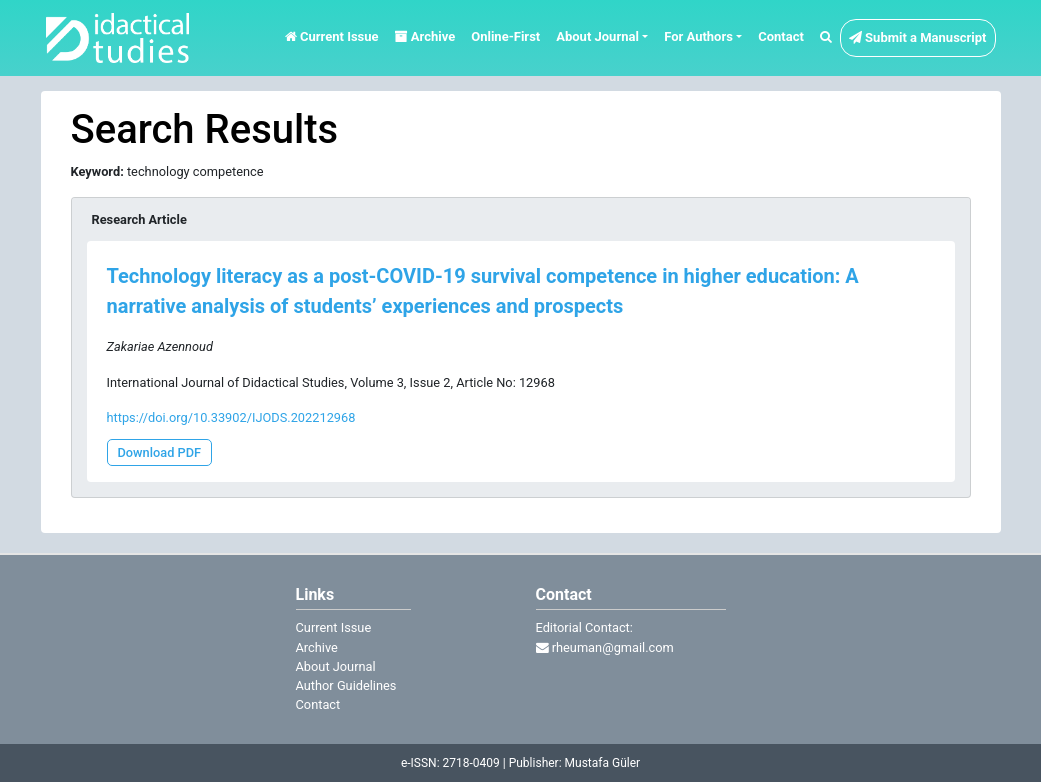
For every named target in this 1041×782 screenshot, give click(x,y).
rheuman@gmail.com (605, 647)
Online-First (505, 36)
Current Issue (332, 36)
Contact (781, 36)
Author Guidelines (346, 685)
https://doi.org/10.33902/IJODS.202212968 (231, 417)
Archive (425, 36)
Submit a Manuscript (918, 37)
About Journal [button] (597, 36)
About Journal (336, 666)
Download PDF (160, 452)
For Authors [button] (698, 36)
